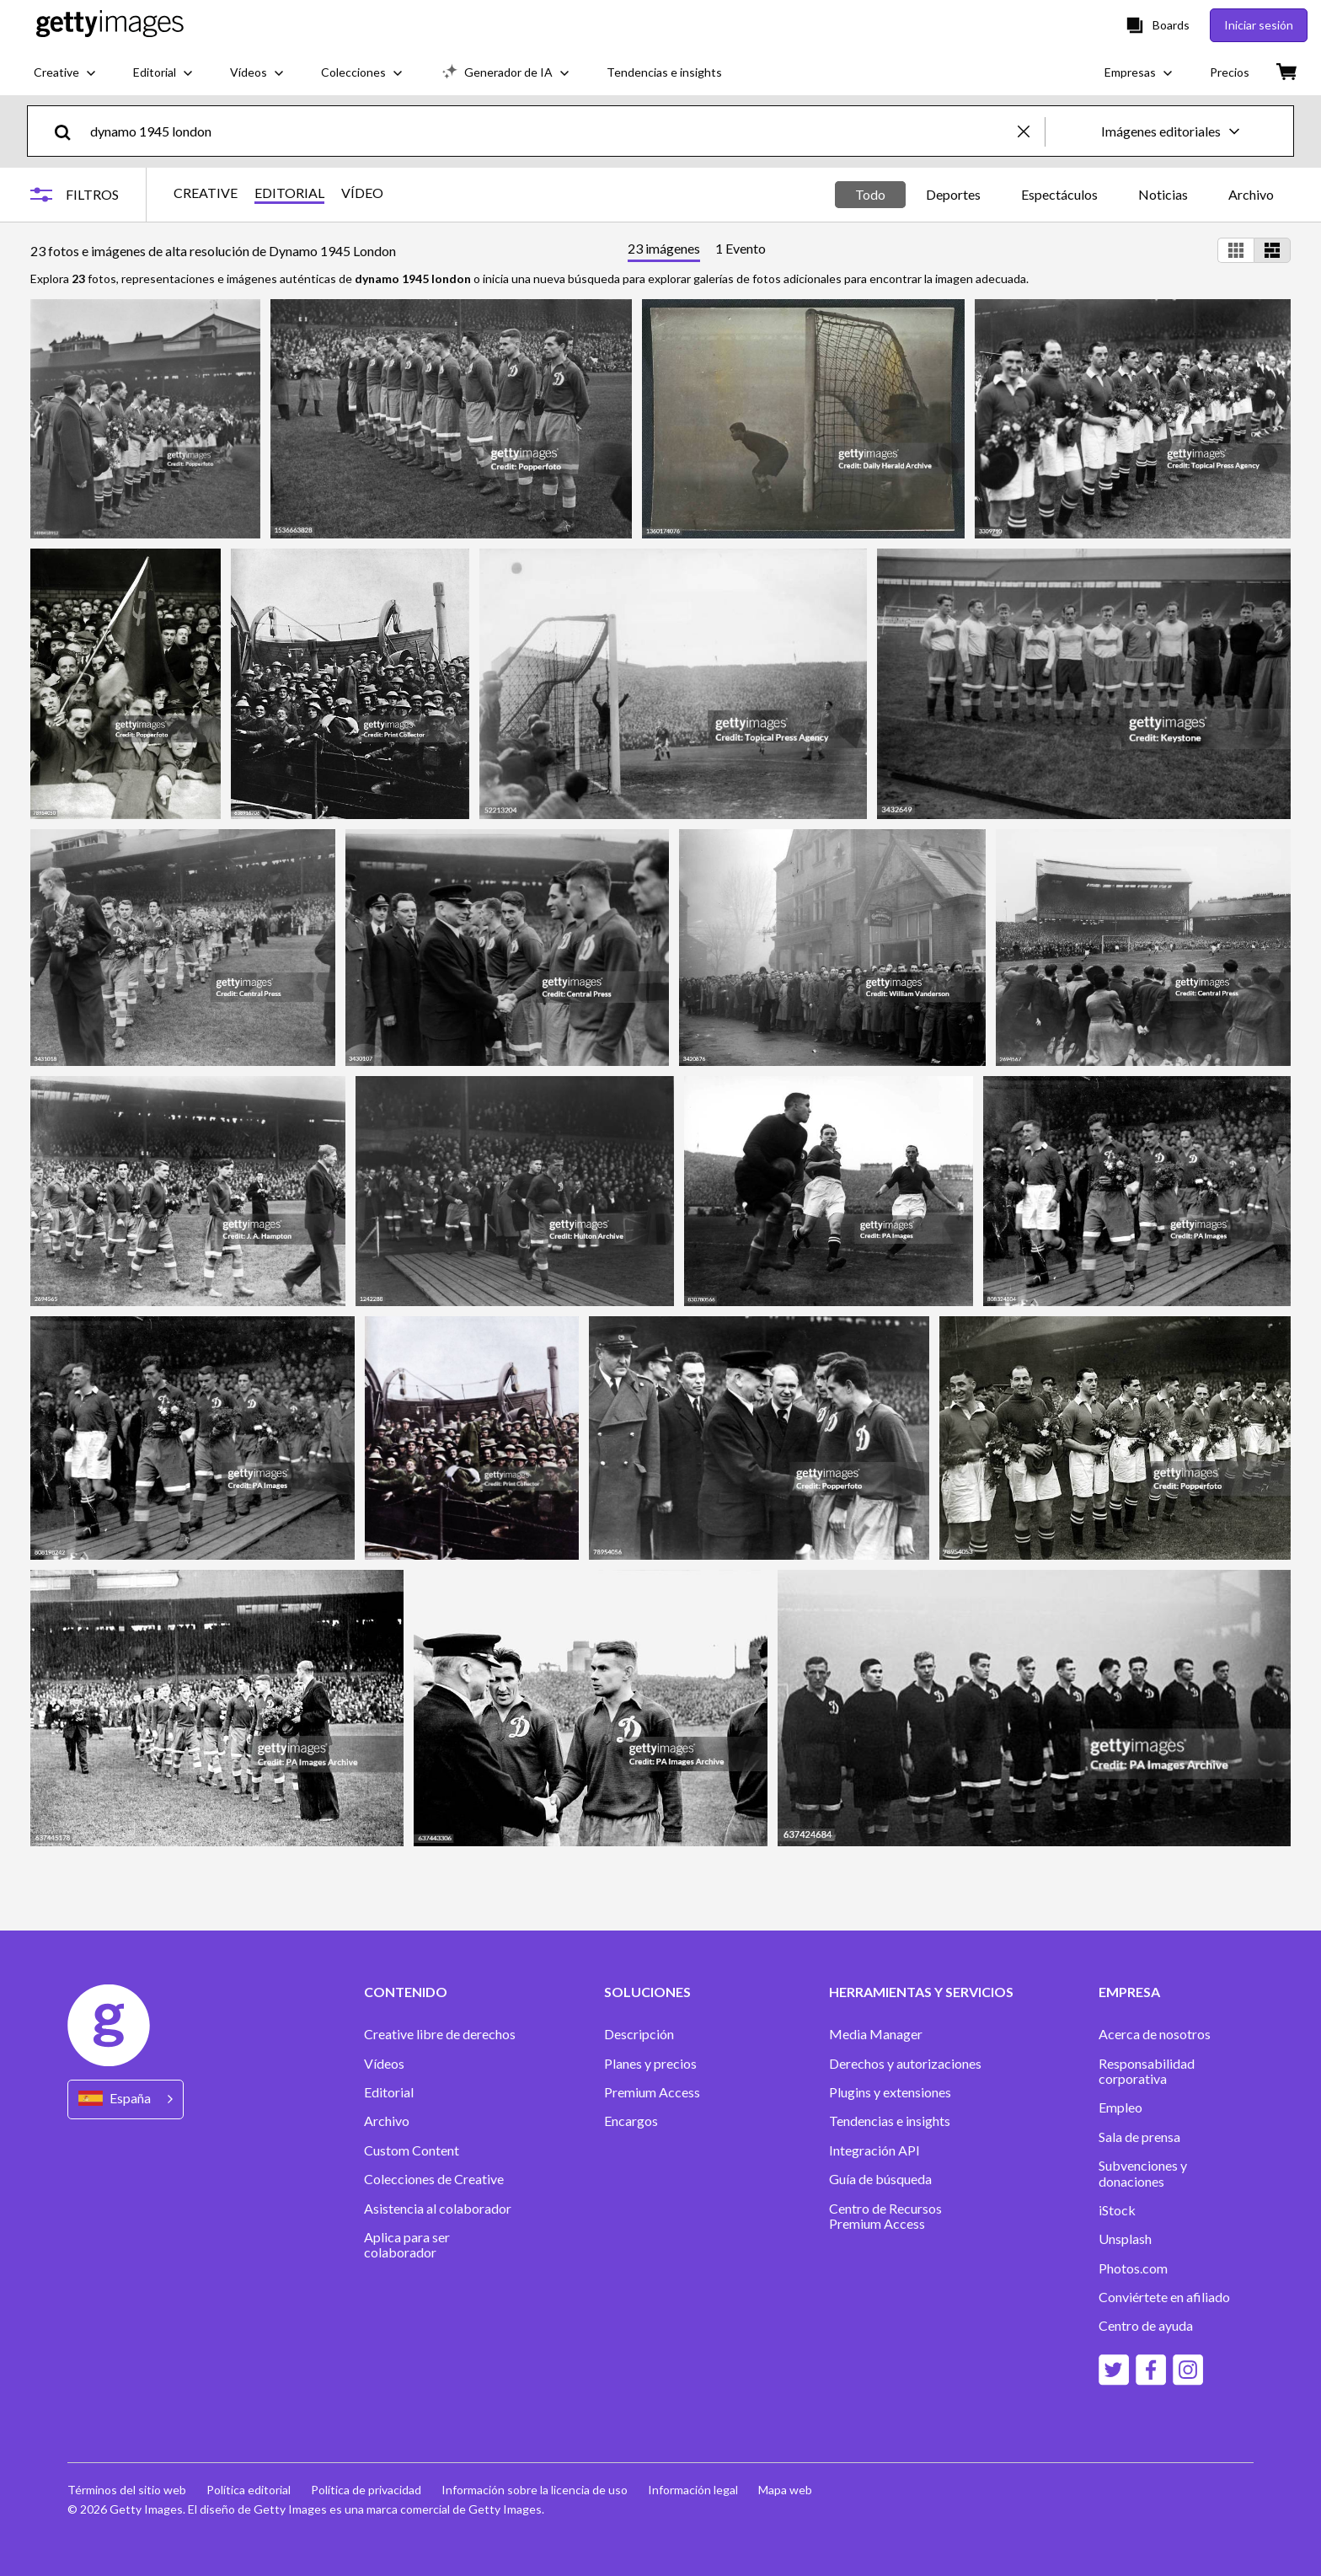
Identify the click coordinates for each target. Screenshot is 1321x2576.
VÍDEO (362, 193)
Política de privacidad (366, 2489)
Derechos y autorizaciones (905, 2063)
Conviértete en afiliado (1164, 2297)
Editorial (389, 2092)
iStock (1117, 2210)
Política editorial (248, 2489)
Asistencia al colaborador (437, 2208)
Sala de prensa (1139, 2137)
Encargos (631, 2121)
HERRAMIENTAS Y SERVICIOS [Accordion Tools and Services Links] (921, 1992)
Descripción (639, 2034)
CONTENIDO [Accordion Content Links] (405, 1992)
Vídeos (384, 2063)
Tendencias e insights (889, 2121)
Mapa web (785, 2489)
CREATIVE (206, 193)
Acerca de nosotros (1155, 2034)
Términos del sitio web (126, 2489)
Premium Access (652, 2092)
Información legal (693, 2489)
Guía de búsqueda (880, 2179)
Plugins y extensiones (890, 2092)
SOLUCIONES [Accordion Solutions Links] (647, 1992)
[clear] (1031, 131)
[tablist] (696, 250)
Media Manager (876, 2034)
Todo (870, 194)
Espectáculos (1059, 194)
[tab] (663, 250)
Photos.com (1133, 2268)
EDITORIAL (289, 193)
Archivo (1251, 194)
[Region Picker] (125, 2099)
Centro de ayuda (1146, 2325)
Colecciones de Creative (434, 2179)
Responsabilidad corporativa (1147, 2071)
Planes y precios (650, 2063)
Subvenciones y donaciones (1143, 2173)
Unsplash (1125, 2239)
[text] (551, 131)
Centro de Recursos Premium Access (885, 2216)
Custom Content (411, 2150)
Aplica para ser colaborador (407, 2245)
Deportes (953, 194)
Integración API (874, 2150)
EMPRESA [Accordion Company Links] (1129, 1992)
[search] (69, 131)
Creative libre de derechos (440, 2034)
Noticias (1163, 194)
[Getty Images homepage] (110, 25)
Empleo (1120, 2107)
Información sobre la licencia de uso (534, 2489)
